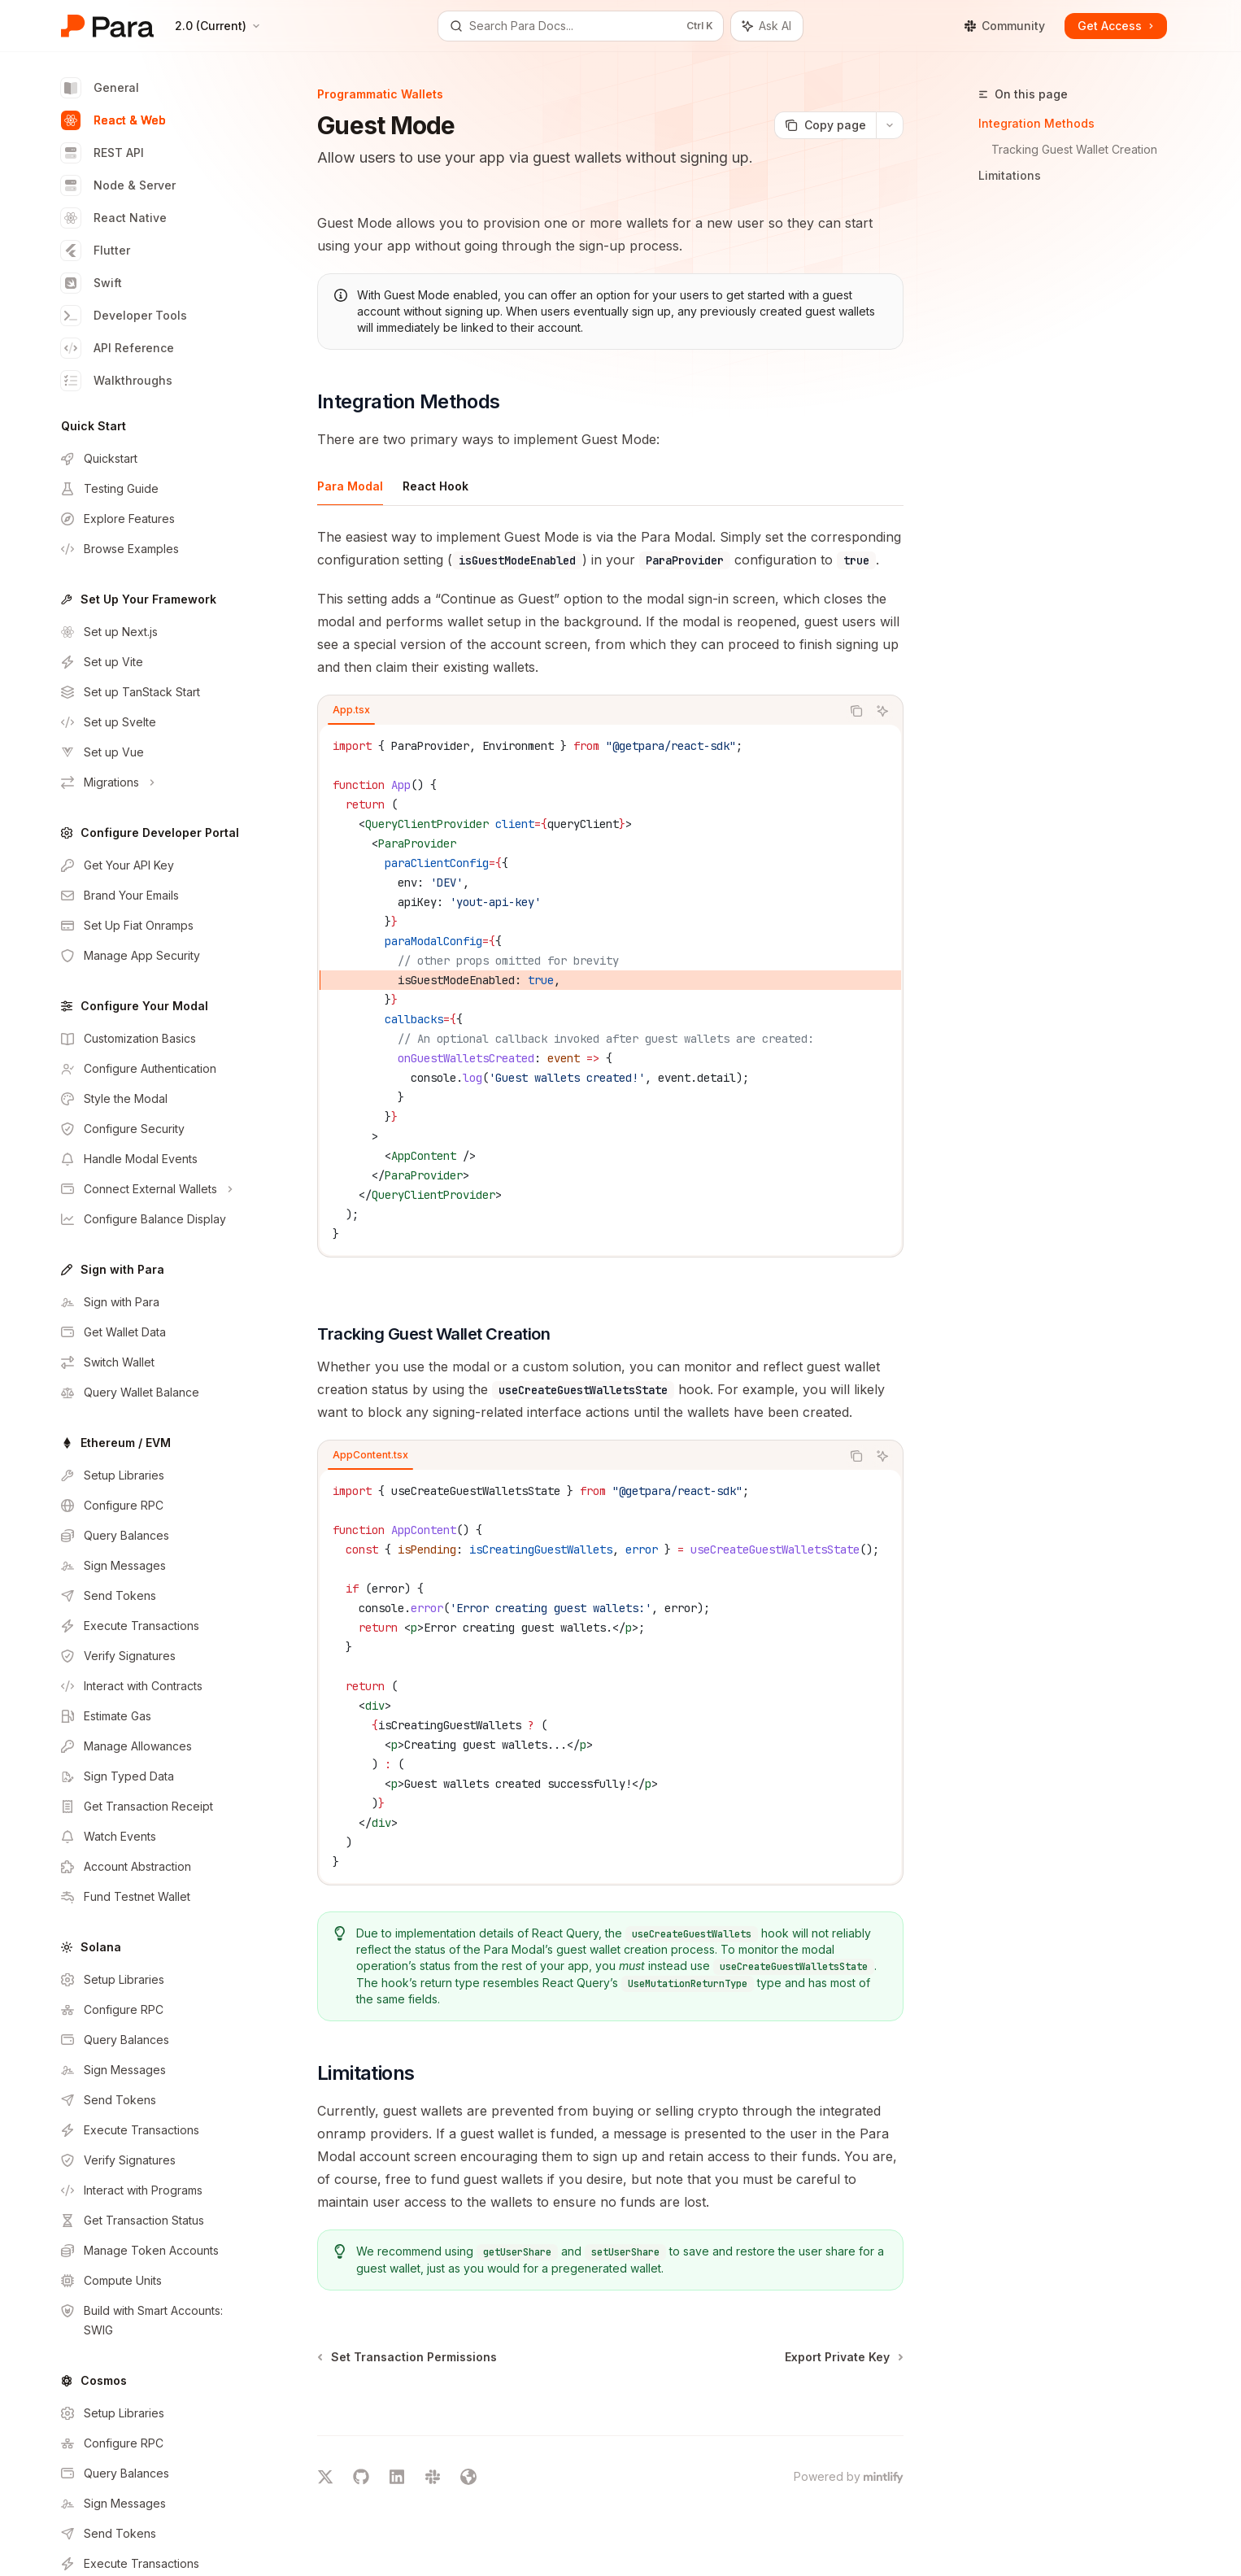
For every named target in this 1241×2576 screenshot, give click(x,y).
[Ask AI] (882, 710)
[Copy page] (825, 125)
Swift (91, 283)
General (100, 88)
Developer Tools (124, 315)
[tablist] (579, 711)
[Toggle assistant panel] (767, 26)
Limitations (1009, 175)
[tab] (350, 485)
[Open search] (580, 26)
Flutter (95, 250)
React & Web (113, 120)
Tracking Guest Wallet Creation (1074, 149)
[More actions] (890, 125)
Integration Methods (1036, 123)
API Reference (117, 348)
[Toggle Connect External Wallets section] (152, 1189)
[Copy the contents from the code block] (856, 710)
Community (1004, 26)
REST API (102, 153)
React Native (114, 218)
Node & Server (118, 185)
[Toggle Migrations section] (152, 782)
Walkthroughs (116, 380)
